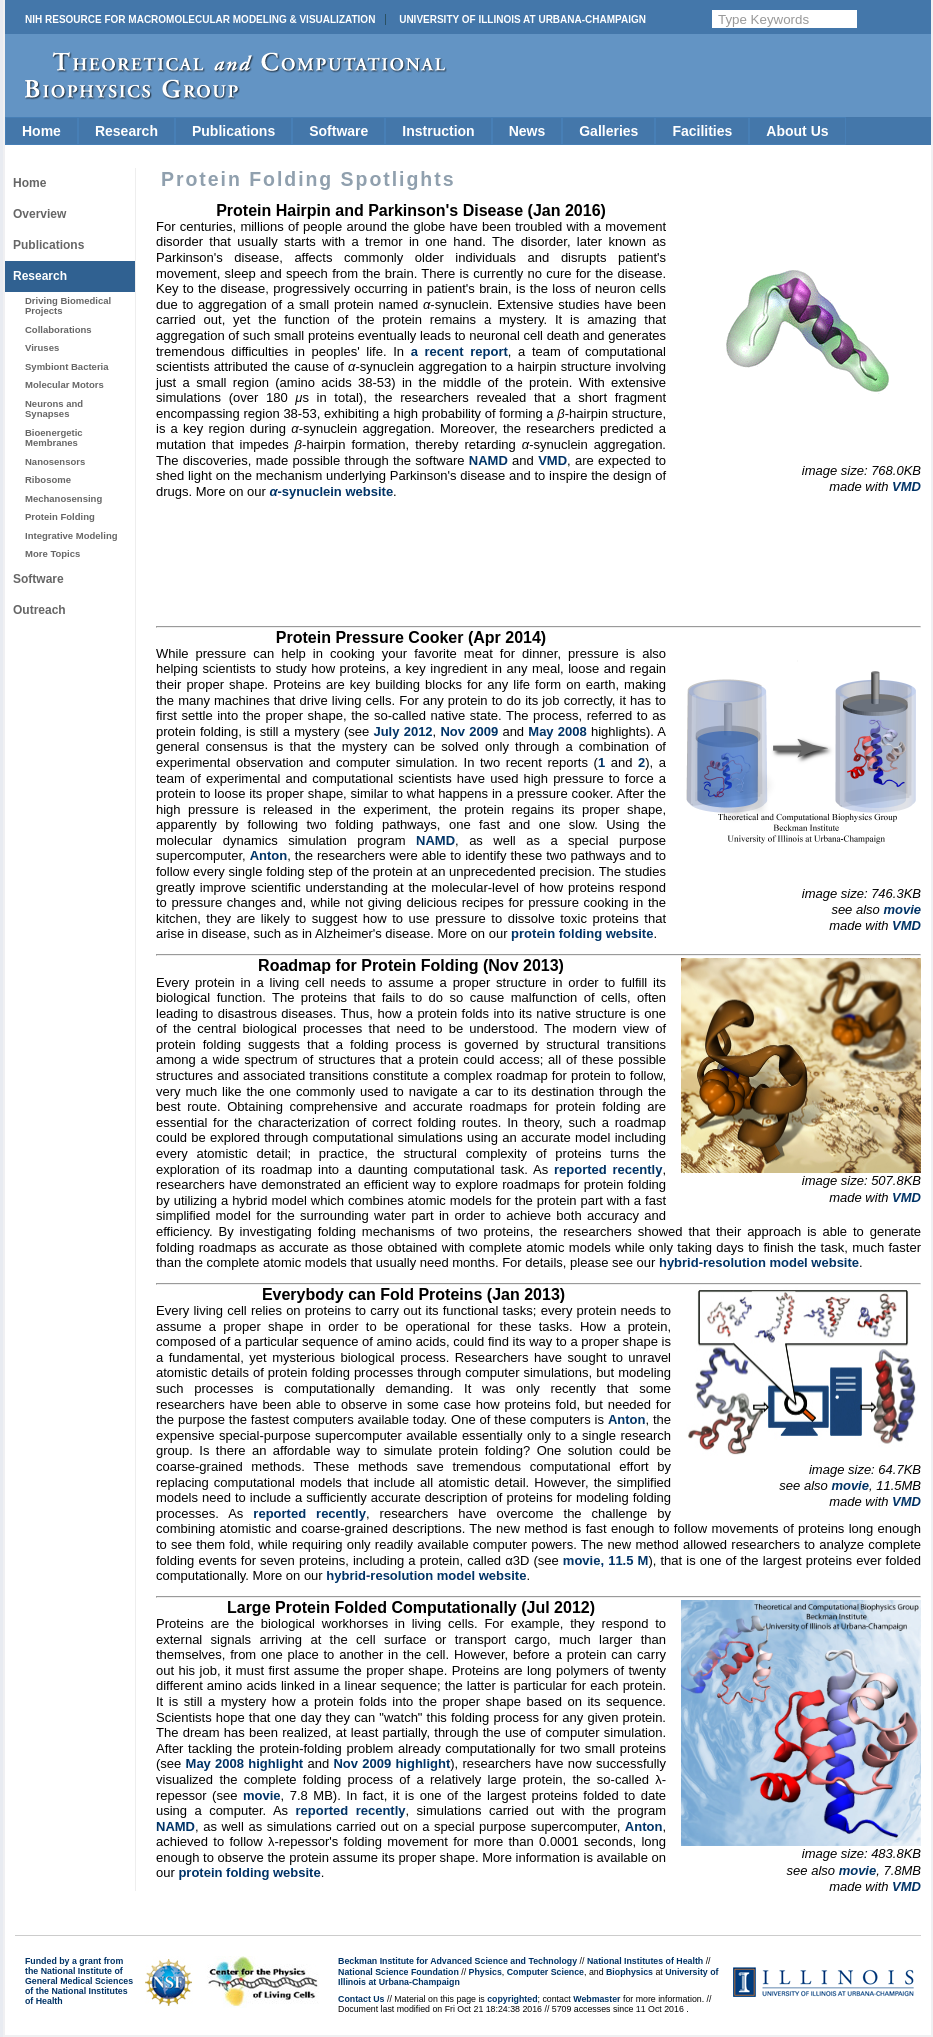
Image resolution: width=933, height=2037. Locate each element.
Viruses (42, 347)
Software (338, 131)
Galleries (608, 131)
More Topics (52, 553)
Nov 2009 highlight (391, 1763)
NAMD (488, 460)
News (527, 131)
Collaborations (58, 329)
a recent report (459, 351)
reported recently (608, 1169)
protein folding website (582, 933)
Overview (39, 214)
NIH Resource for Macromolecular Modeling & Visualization (200, 19)
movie (902, 909)
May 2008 (557, 731)
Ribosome (48, 479)
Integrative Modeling (71, 535)
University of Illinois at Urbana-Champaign (522, 19)
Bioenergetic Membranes (54, 437)
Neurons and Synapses (54, 408)
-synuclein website (331, 491)
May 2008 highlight (245, 1763)
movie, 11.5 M (606, 1560)
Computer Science (545, 1972)
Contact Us (361, 1999)
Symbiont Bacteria (67, 366)
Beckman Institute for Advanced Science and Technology (457, 1961)
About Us (797, 131)
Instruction (438, 131)
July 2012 (402, 731)
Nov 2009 (469, 731)
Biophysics (629, 1972)
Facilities (702, 131)
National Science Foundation (398, 1972)
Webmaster (596, 1999)
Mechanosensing (63, 498)
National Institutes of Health (645, 1961)
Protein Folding (60, 516)
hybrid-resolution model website (759, 1262)
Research (126, 131)
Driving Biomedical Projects (68, 305)
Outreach (39, 610)
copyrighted (512, 1999)
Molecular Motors (64, 384)
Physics (485, 1972)
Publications (233, 131)
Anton (269, 855)
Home (41, 131)
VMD (906, 486)
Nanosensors (55, 461)
